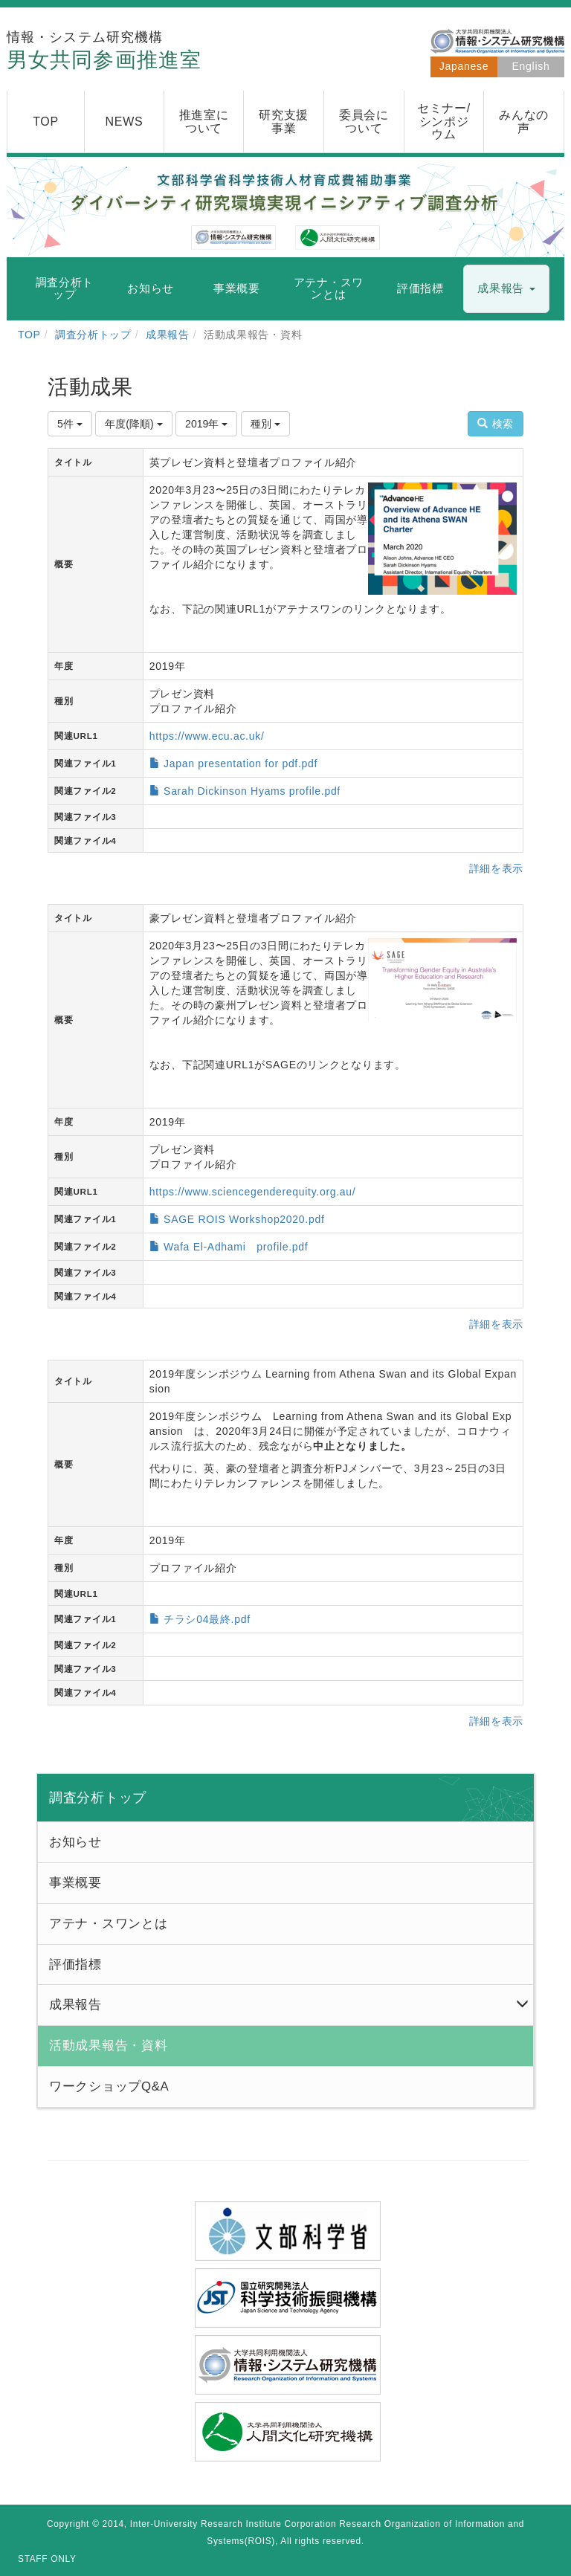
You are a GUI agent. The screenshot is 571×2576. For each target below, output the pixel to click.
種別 (265, 424)
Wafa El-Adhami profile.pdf (236, 1247)
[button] (506, 288)
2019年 (206, 424)
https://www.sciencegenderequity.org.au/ (252, 1192)
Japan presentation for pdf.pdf (240, 763)
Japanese (463, 66)
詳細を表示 (496, 868)
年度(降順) (133, 424)
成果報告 (168, 334)
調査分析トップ (93, 334)
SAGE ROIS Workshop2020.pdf (244, 1219)
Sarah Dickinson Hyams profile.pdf (252, 791)
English (531, 66)
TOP (29, 334)
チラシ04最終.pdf (207, 1619)
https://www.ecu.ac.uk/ (207, 736)
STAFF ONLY (47, 2559)
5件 (70, 424)
